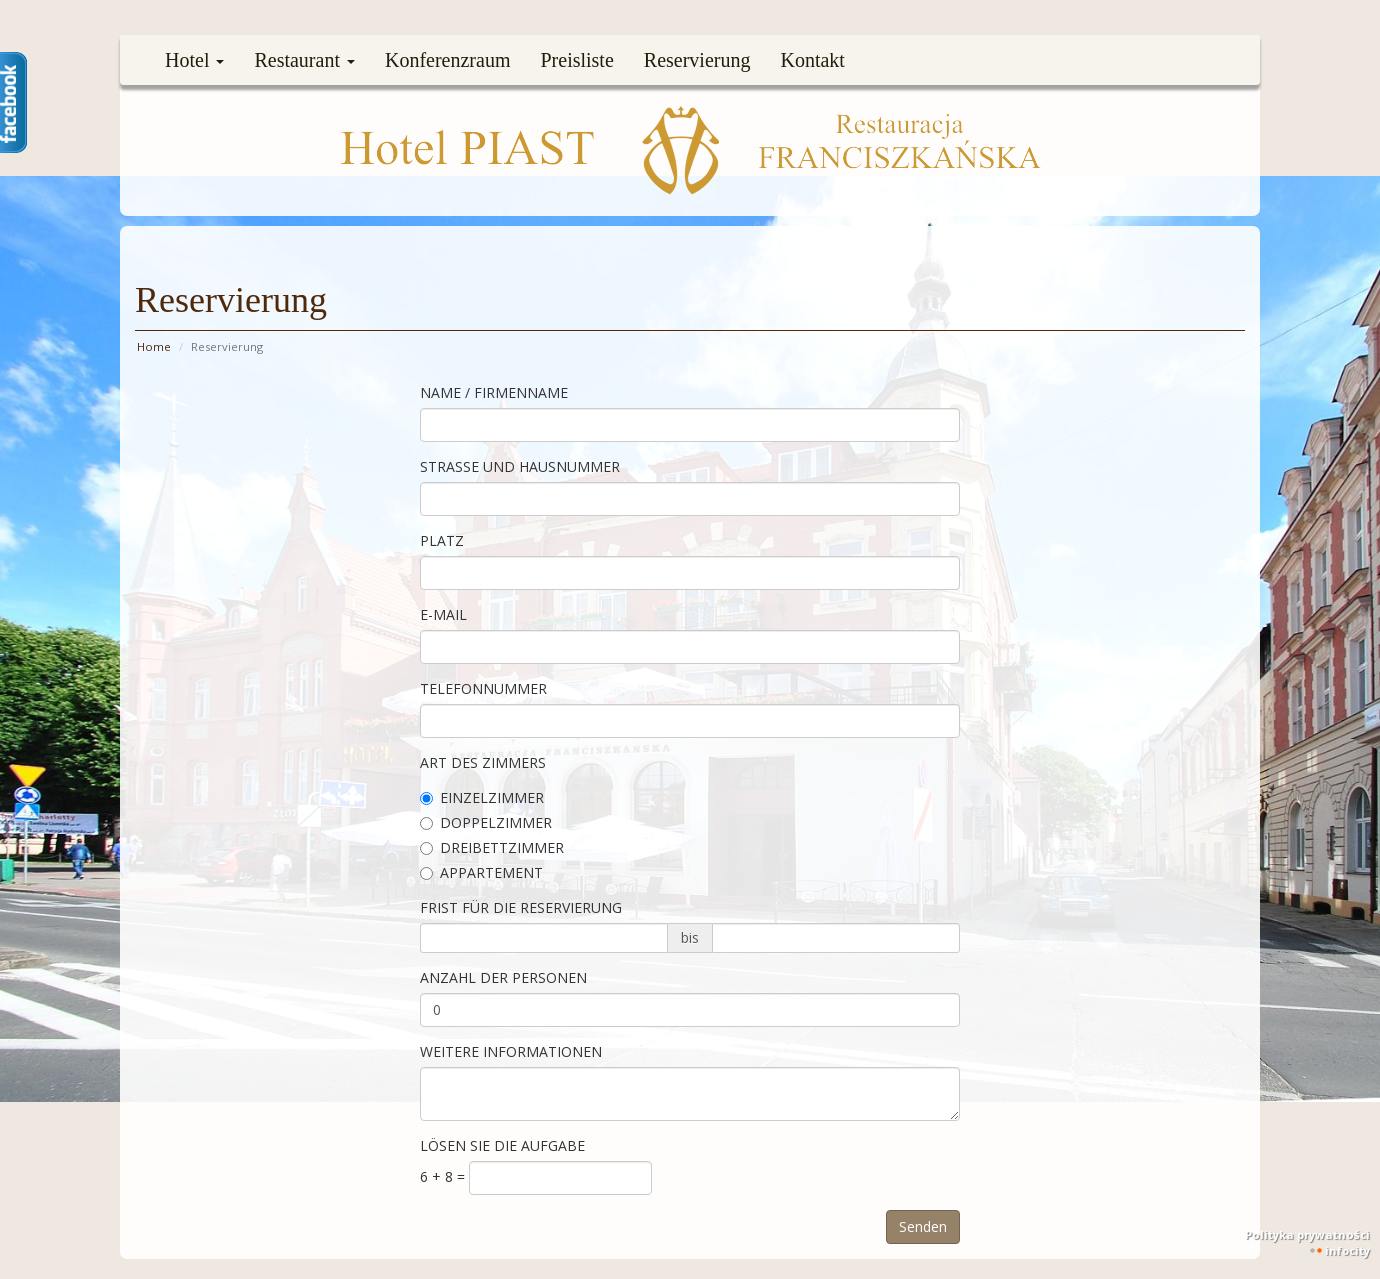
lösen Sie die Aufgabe (502, 1145)
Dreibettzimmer (492, 847)
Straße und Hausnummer (520, 466)
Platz (442, 540)
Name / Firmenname (494, 392)
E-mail (443, 614)
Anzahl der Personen (503, 977)
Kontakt (812, 60)
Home (154, 346)
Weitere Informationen (511, 1051)
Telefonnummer (483, 688)
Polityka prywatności (1307, 1234)
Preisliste (576, 60)
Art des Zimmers (483, 762)
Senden (923, 1226)
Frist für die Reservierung (521, 907)
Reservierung (697, 60)
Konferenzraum (448, 60)
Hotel (194, 60)
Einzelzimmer (482, 797)
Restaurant (304, 60)
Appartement (481, 872)
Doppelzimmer (486, 822)
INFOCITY (1347, 1250)
